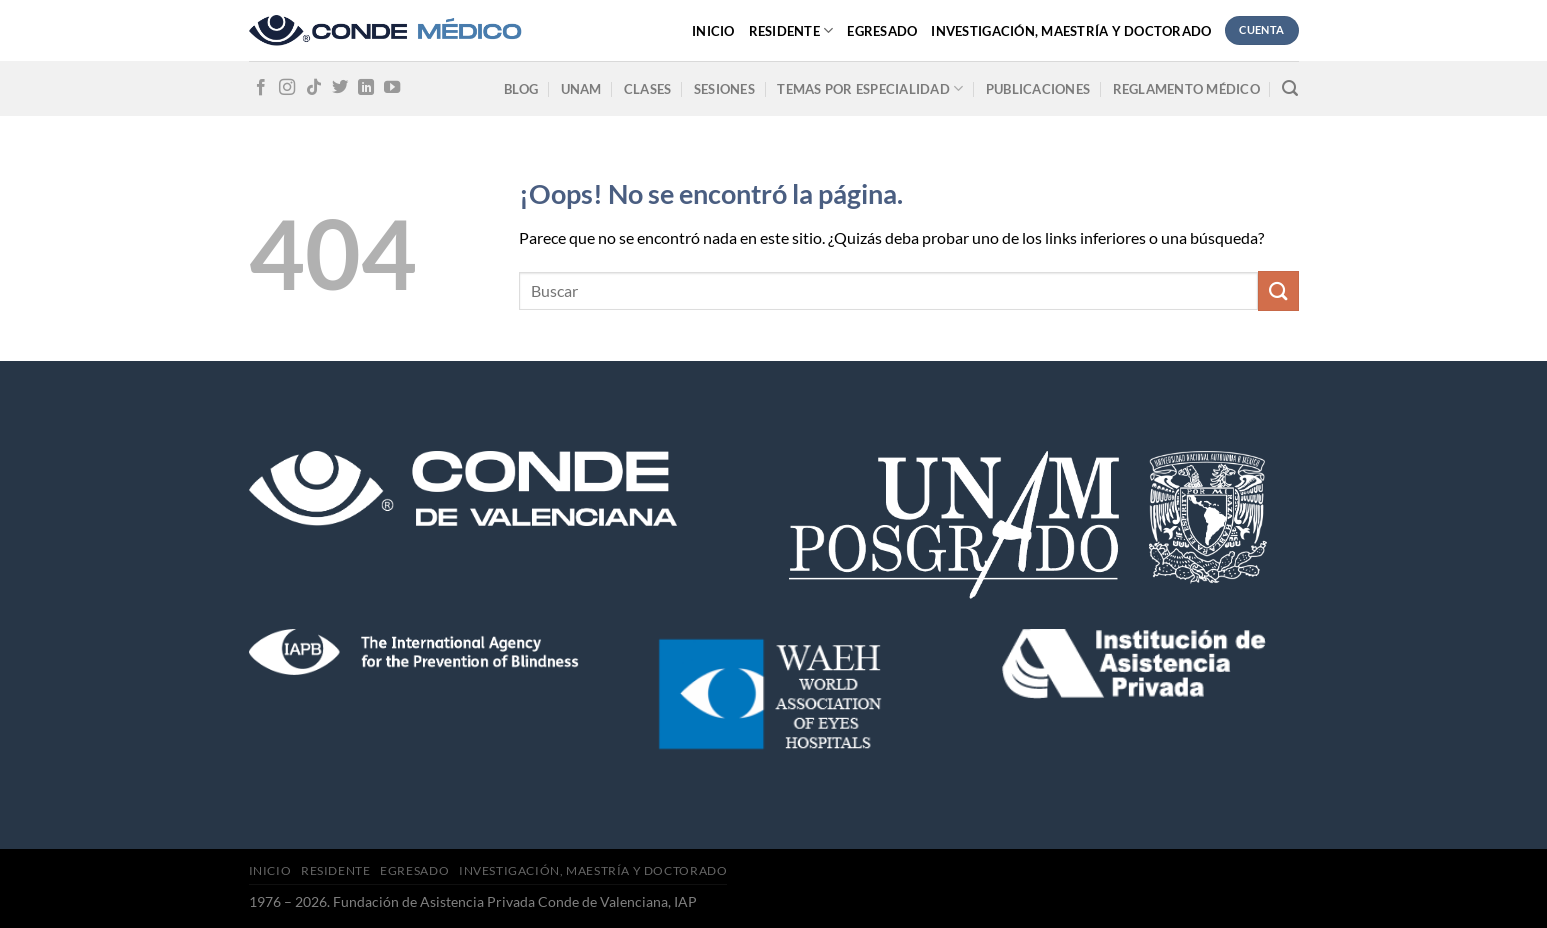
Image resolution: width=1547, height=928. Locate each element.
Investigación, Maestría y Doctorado (1071, 31)
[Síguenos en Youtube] (392, 88)
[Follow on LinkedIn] (366, 88)
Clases (648, 89)
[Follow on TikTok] (314, 88)
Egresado (882, 31)
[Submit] (1278, 290)
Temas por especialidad (870, 88)
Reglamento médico (1186, 89)
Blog (521, 89)
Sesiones (724, 89)
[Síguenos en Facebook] (261, 88)
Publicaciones (1038, 89)
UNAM (581, 89)
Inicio (713, 31)
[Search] (1290, 88)
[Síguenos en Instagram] (287, 88)
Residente (791, 30)
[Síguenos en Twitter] (340, 88)
